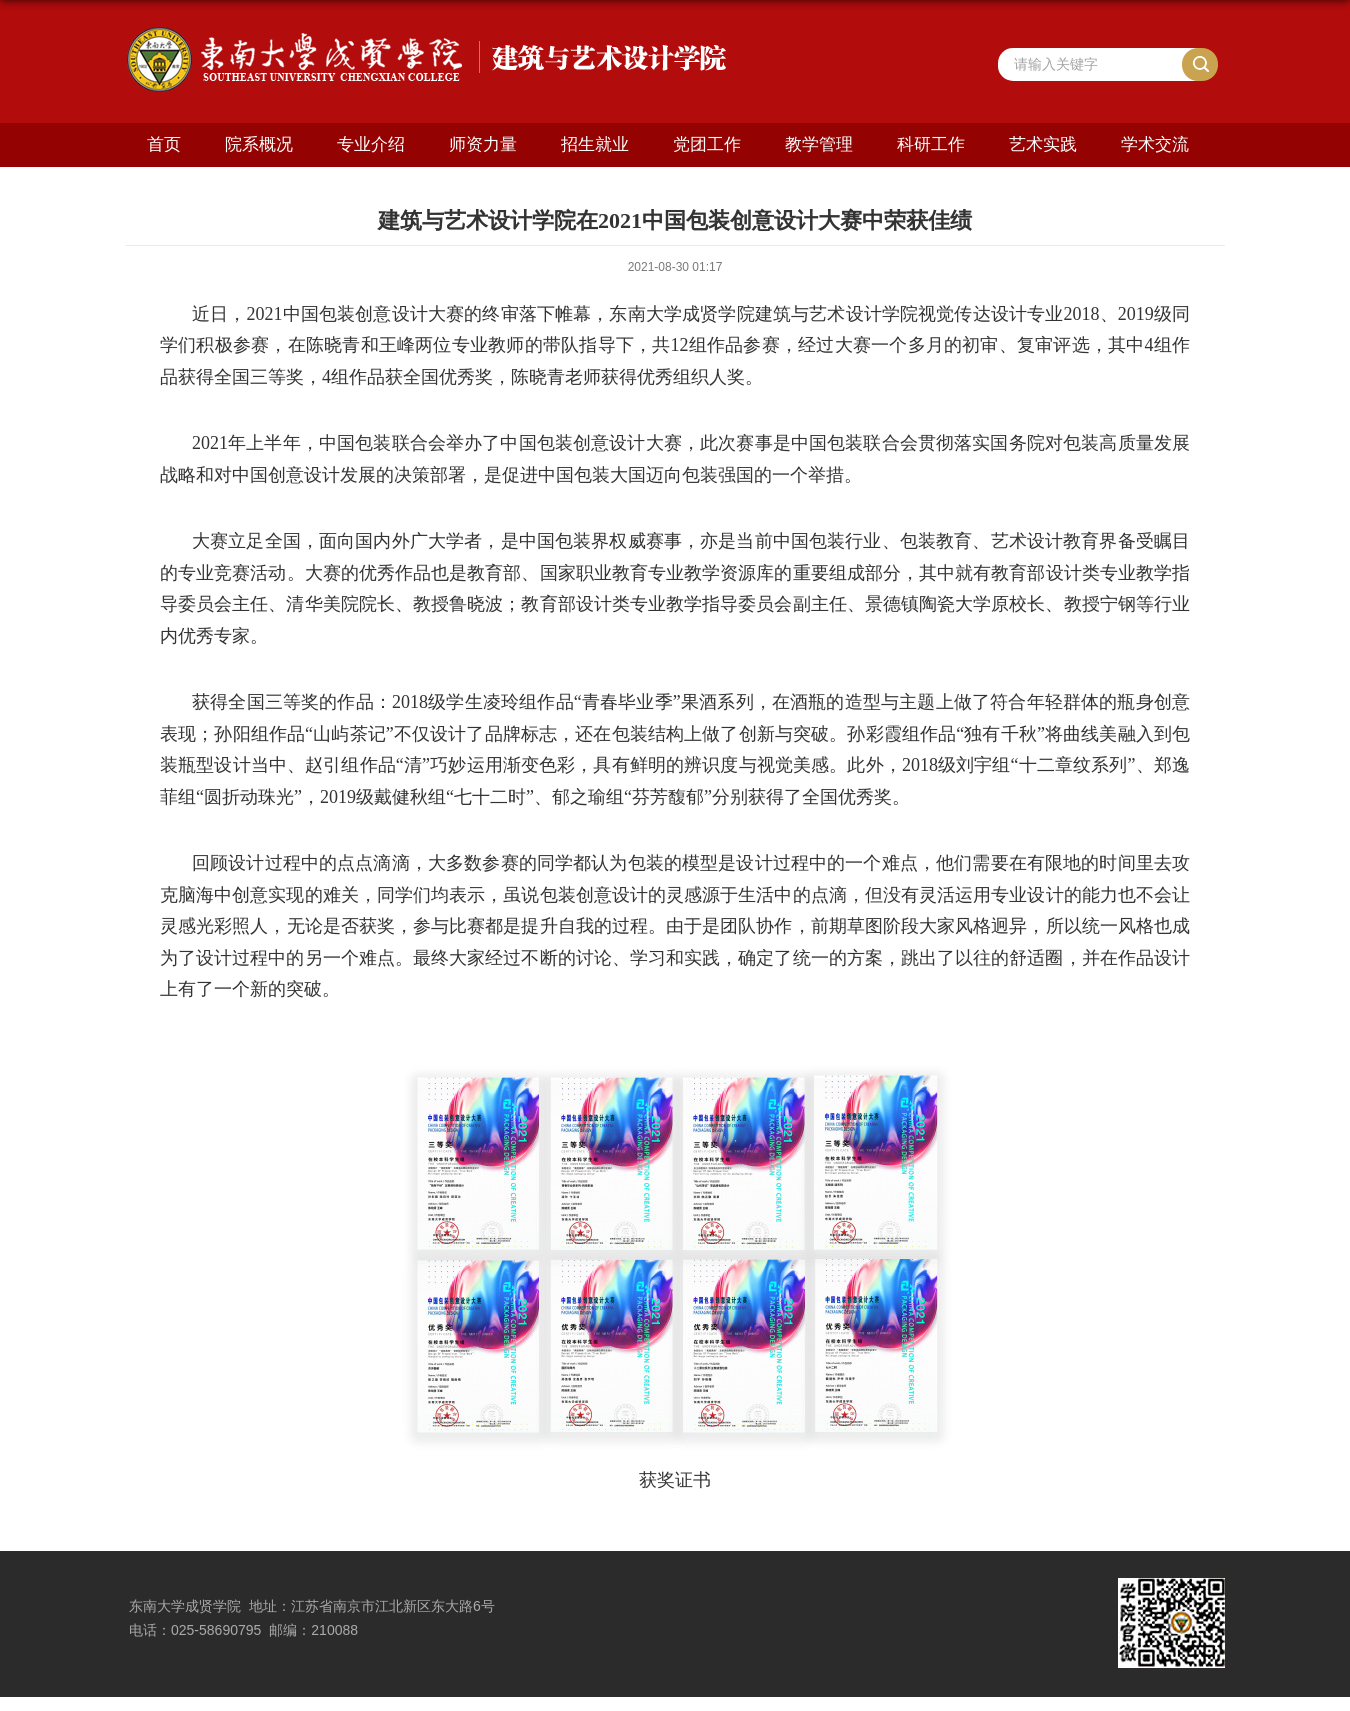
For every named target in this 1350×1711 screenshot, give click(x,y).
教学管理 (819, 144)
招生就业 (595, 144)
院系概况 (259, 144)
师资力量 (483, 144)
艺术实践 (1043, 144)
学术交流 (1155, 144)
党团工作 (707, 144)
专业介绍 (371, 144)
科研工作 (931, 144)
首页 (164, 144)
